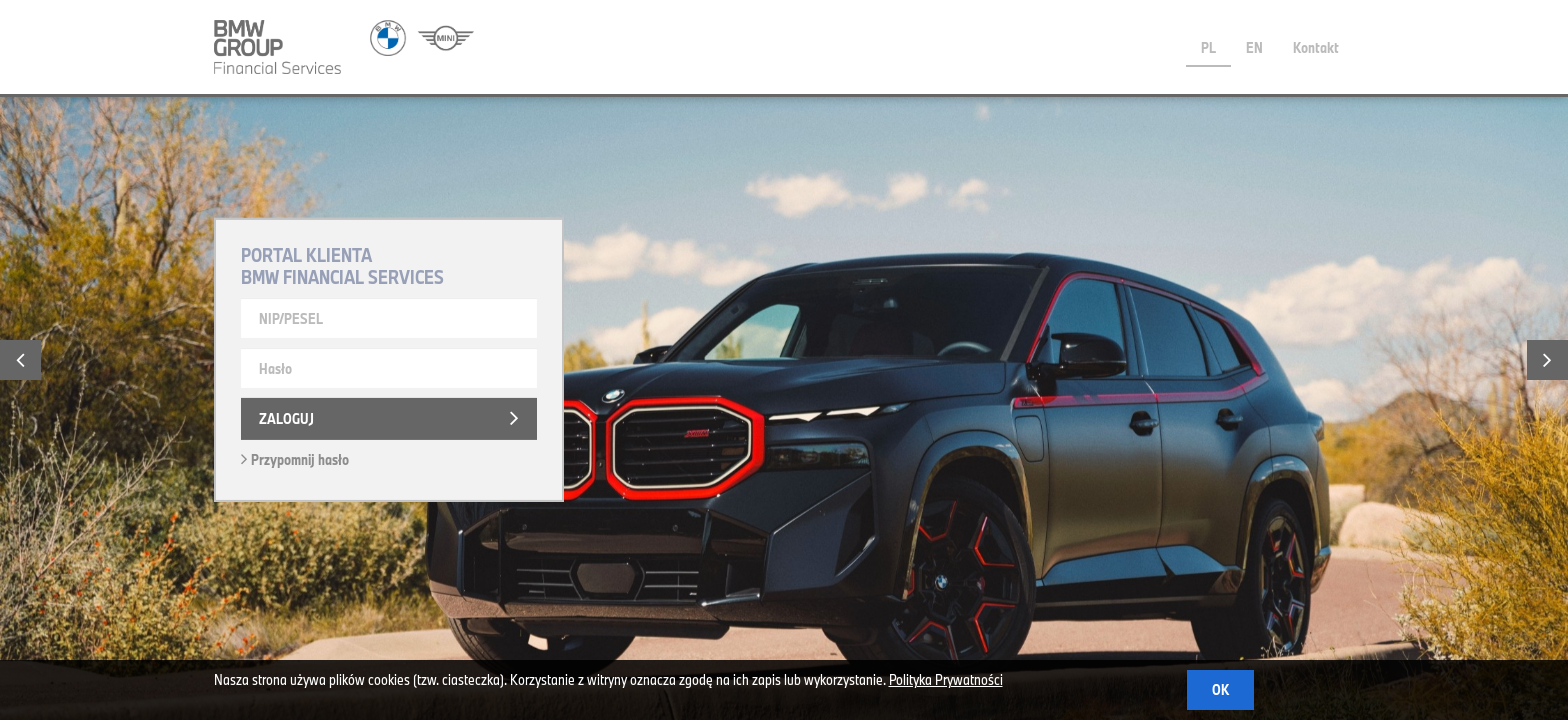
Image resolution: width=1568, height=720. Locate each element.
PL (1208, 47)
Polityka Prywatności (946, 679)
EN (1254, 47)
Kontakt (1316, 47)
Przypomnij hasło (295, 459)
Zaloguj (286, 418)
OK (1220, 689)
